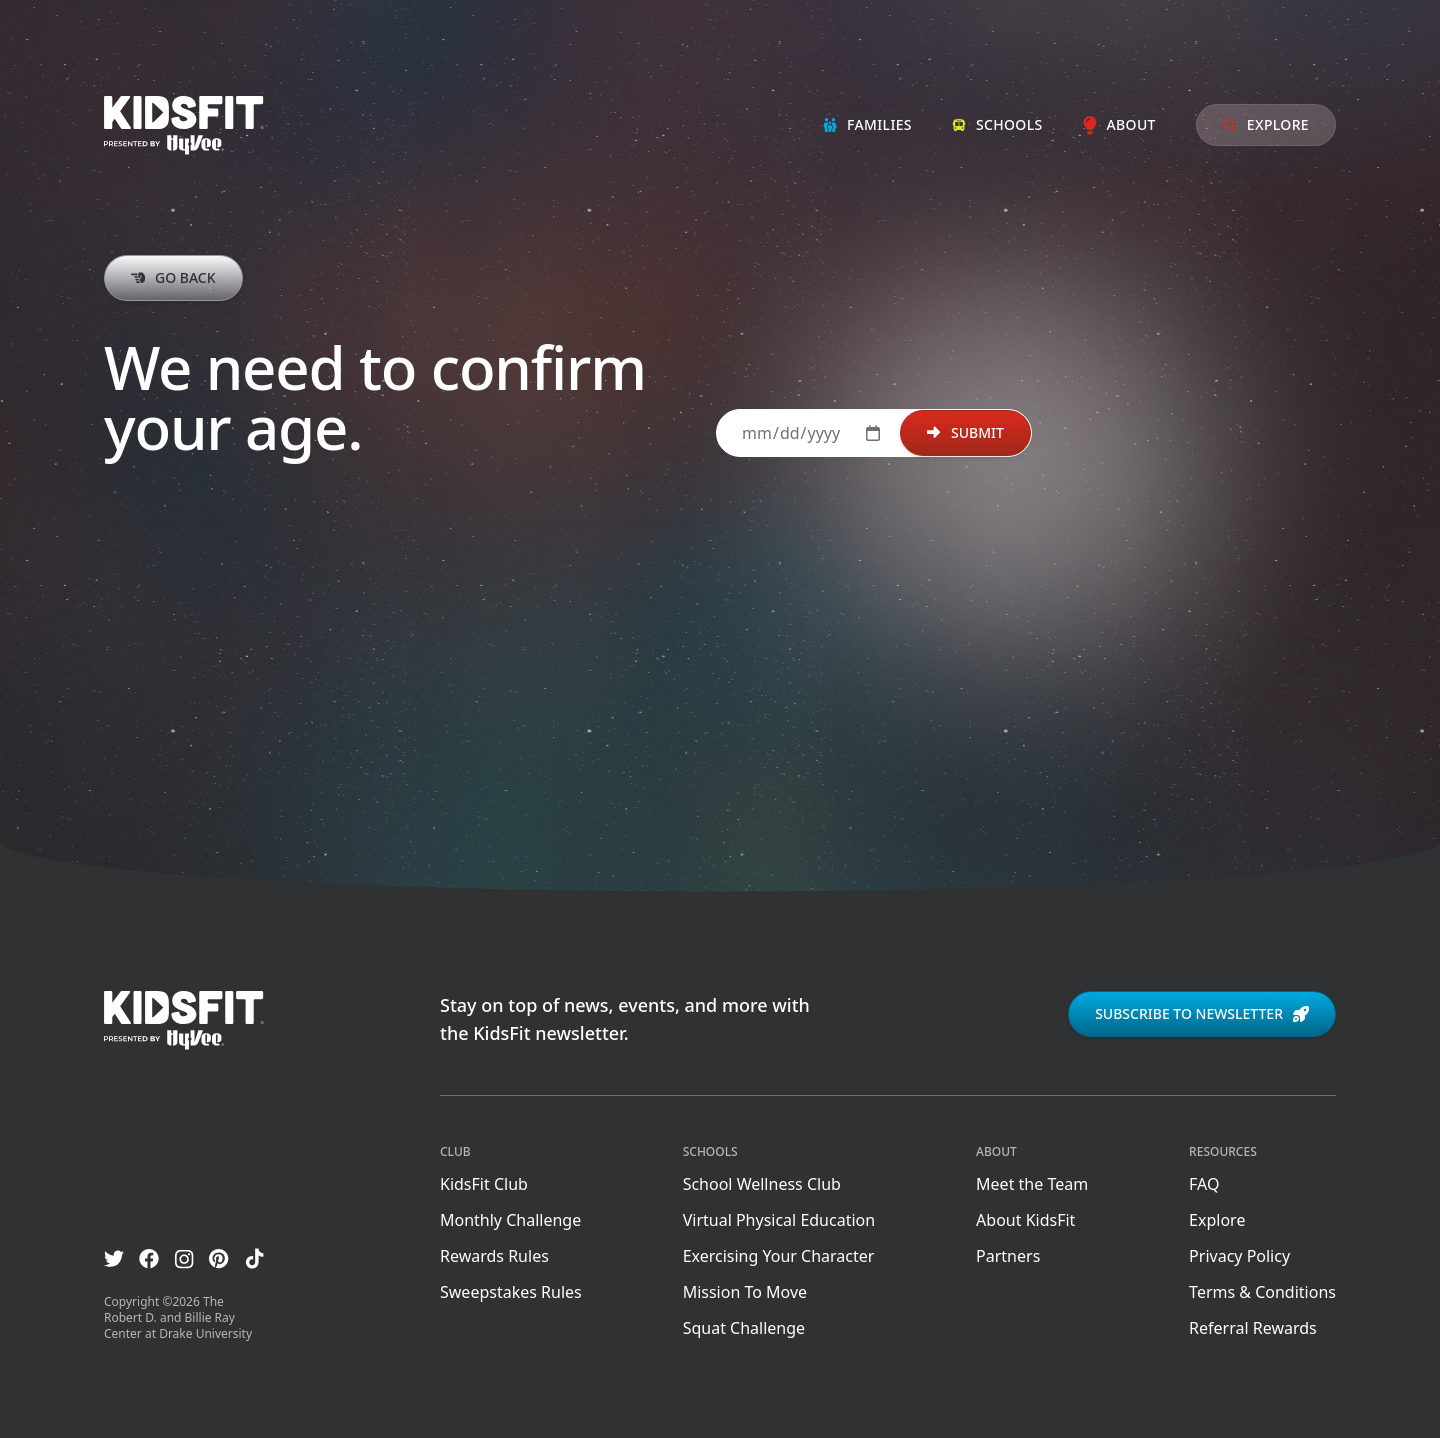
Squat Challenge (744, 1328)
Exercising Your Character (779, 1256)
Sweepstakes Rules (511, 1292)
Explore (1266, 124)
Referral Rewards (1253, 1328)
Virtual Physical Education (779, 1220)
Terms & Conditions (1262, 1292)
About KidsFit (1025, 1220)
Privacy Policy (1239, 1256)
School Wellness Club (762, 1184)
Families (867, 124)
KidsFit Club (484, 1184)
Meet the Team (1032, 1184)
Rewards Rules (494, 1256)
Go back (173, 277)
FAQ (1204, 1184)
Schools (997, 124)
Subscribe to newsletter (1202, 1013)
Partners (1008, 1256)
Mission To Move (745, 1292)
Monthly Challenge (510, 1220)
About (1119, 124)
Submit (965, 432)
